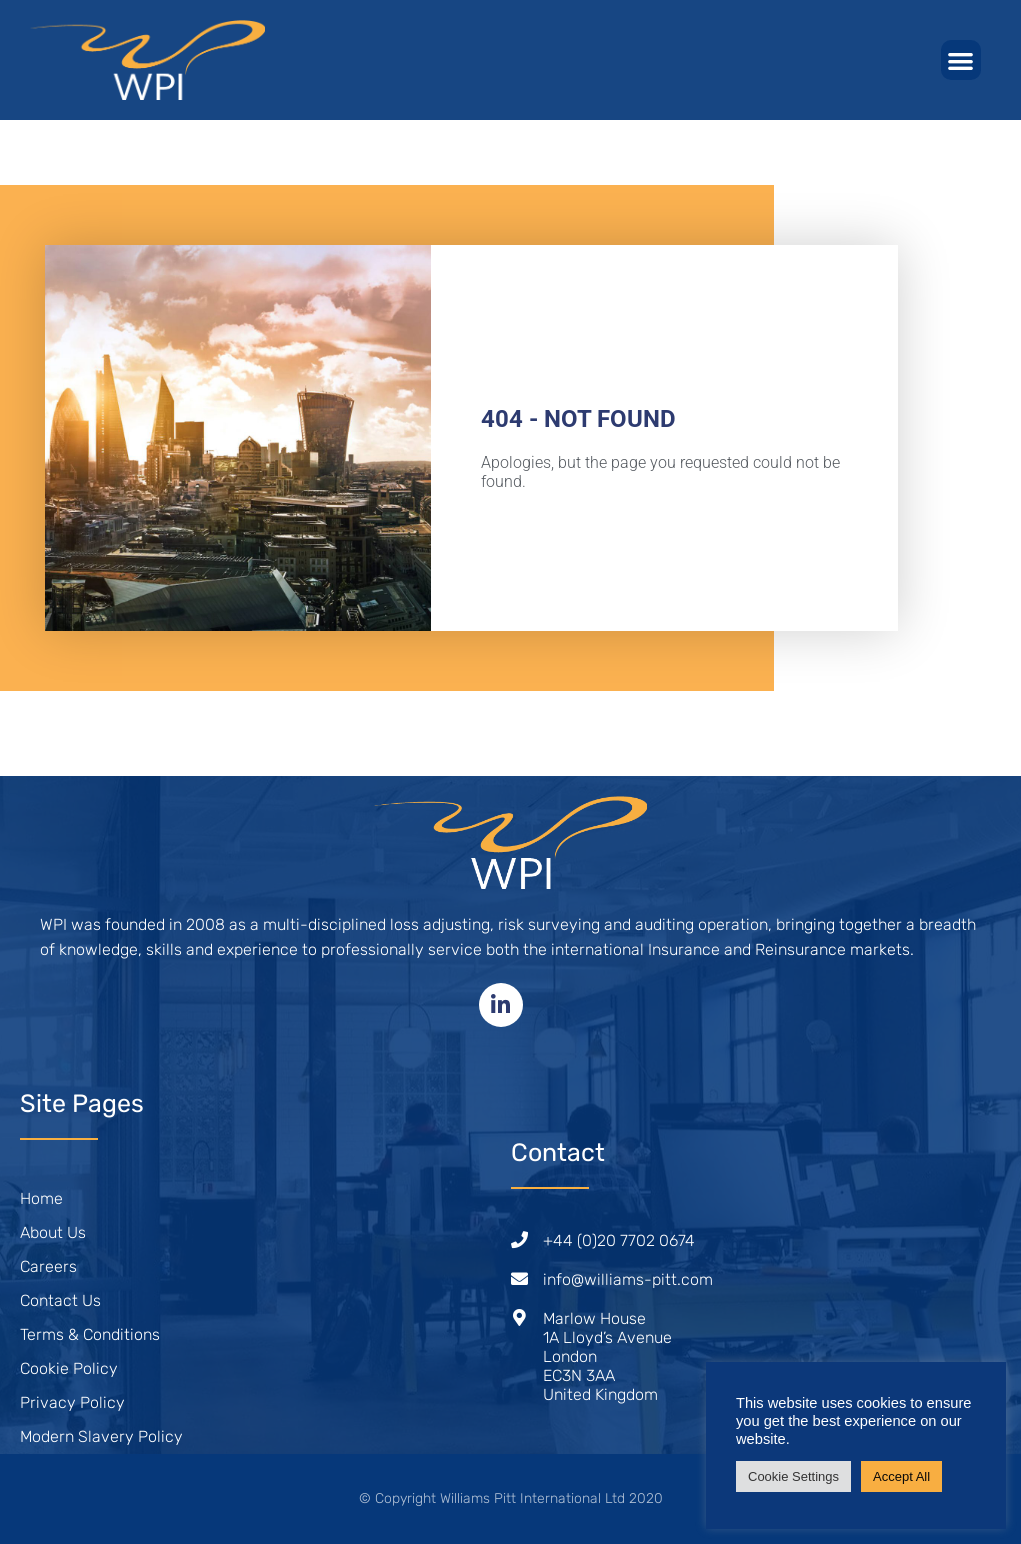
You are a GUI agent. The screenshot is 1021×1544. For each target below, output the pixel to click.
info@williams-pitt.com (628, 1279)
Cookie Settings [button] (793, 1476)
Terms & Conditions (90, 1334)
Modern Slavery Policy (101, 1436)
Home (41, 1198)
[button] (961, 60)
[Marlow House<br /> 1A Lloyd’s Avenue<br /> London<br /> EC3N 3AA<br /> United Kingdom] (519, 1317)
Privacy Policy (72, 1402)
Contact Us (60, 1300)
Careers (48, 1266)
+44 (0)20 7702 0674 (619, 1240)
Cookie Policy (69, 1368)
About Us (53, 1232)
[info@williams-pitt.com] (519, 1278)
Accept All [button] (901, 1476)
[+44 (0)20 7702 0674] (519, 1239)
